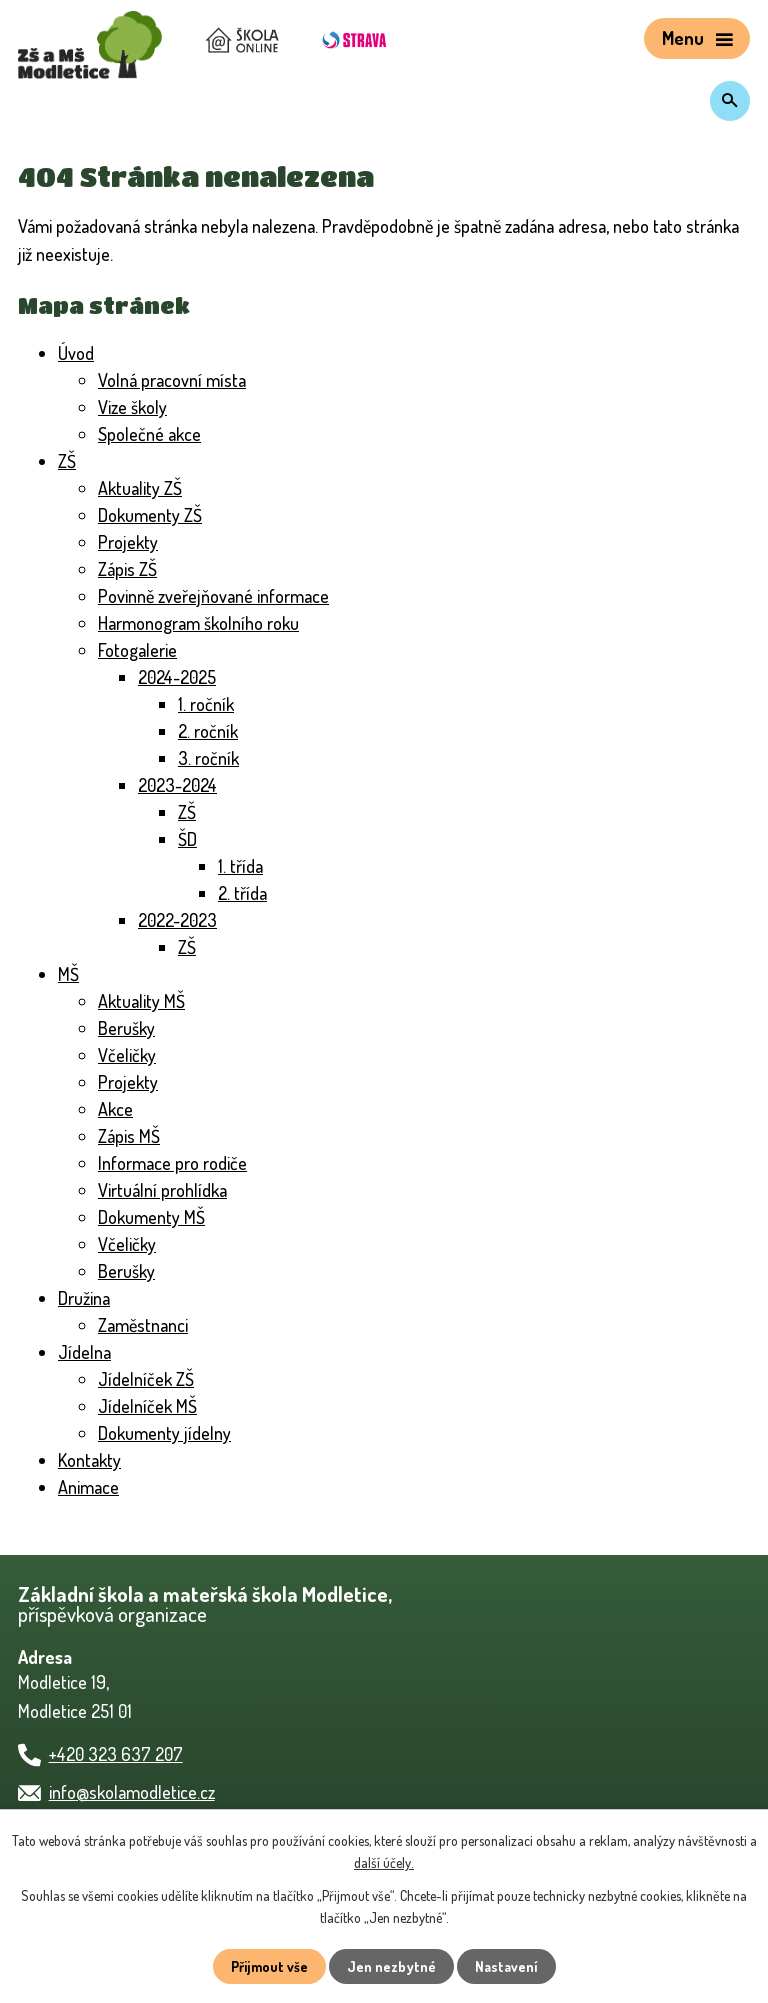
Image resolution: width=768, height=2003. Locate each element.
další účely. (455, 1863)
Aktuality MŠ (146, 1001)
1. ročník (212, 704)
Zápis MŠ (134, 1136)
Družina (88, 1298)
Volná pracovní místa (182, 380)
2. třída (246, 893)
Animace (93, 1487)
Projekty (130, 542)
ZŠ (68, 461)
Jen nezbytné (391, 1966)
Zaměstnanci (148, 1325)
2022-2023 (181, 920)
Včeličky (130, 1055)
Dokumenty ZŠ (156, 515)
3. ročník (212, 758)
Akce (118, 1109)
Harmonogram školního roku (210, 623)
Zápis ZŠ (132, 569)
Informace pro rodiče (180, 1163)
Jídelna (87, 1352)
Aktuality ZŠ (144, 488)
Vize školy (137, 407)
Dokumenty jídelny (172, 1433)
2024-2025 (181, 677)
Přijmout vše (267, 1966)
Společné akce (156, 434)
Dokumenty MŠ (158, 1217)
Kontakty (93, 1460)
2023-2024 (181, 785)
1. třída (246, 866)
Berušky (129, 1028)
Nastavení (509, 1966)
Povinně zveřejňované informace (227, 596)
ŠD (189, 839)
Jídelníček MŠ (152, 1406)
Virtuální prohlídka (170, 1190)
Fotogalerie (143, 650)
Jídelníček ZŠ (150, 1379)
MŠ (70, 974)
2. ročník (212, 731)
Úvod (79, 353)
